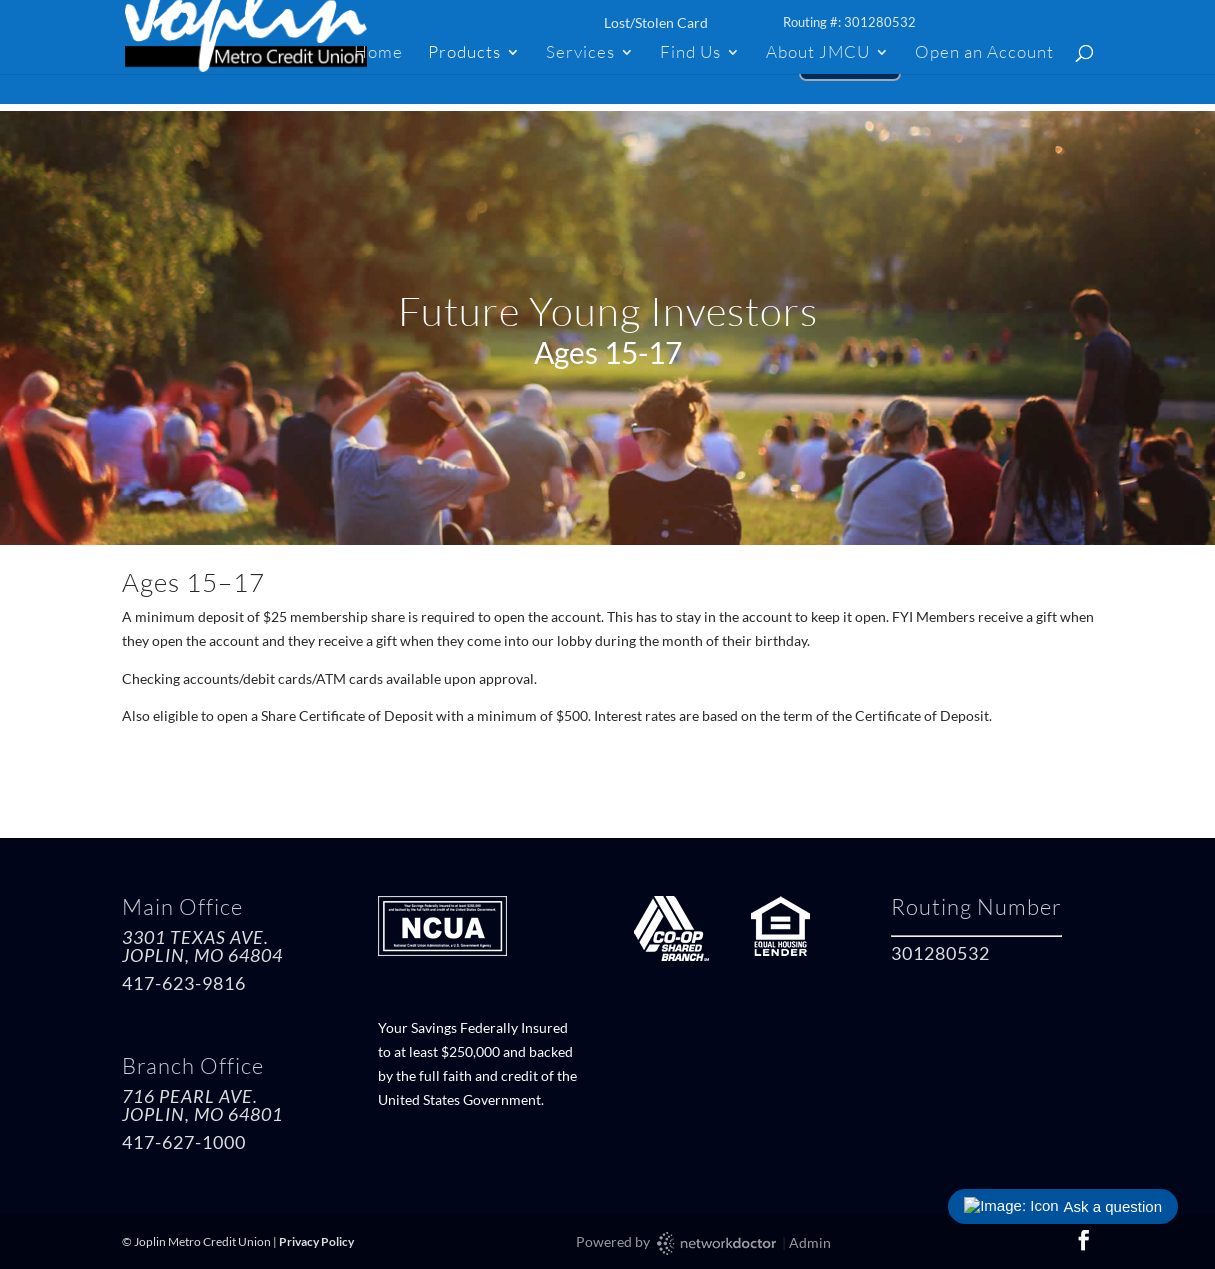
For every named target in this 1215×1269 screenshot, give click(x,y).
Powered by (677, 1243)
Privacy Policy (316, 1241)
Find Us (690, 53)
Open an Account (984, 53)
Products (464, 53)
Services (580, 53)
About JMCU (818, 53)
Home (378, 53)
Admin (810, 1242)
